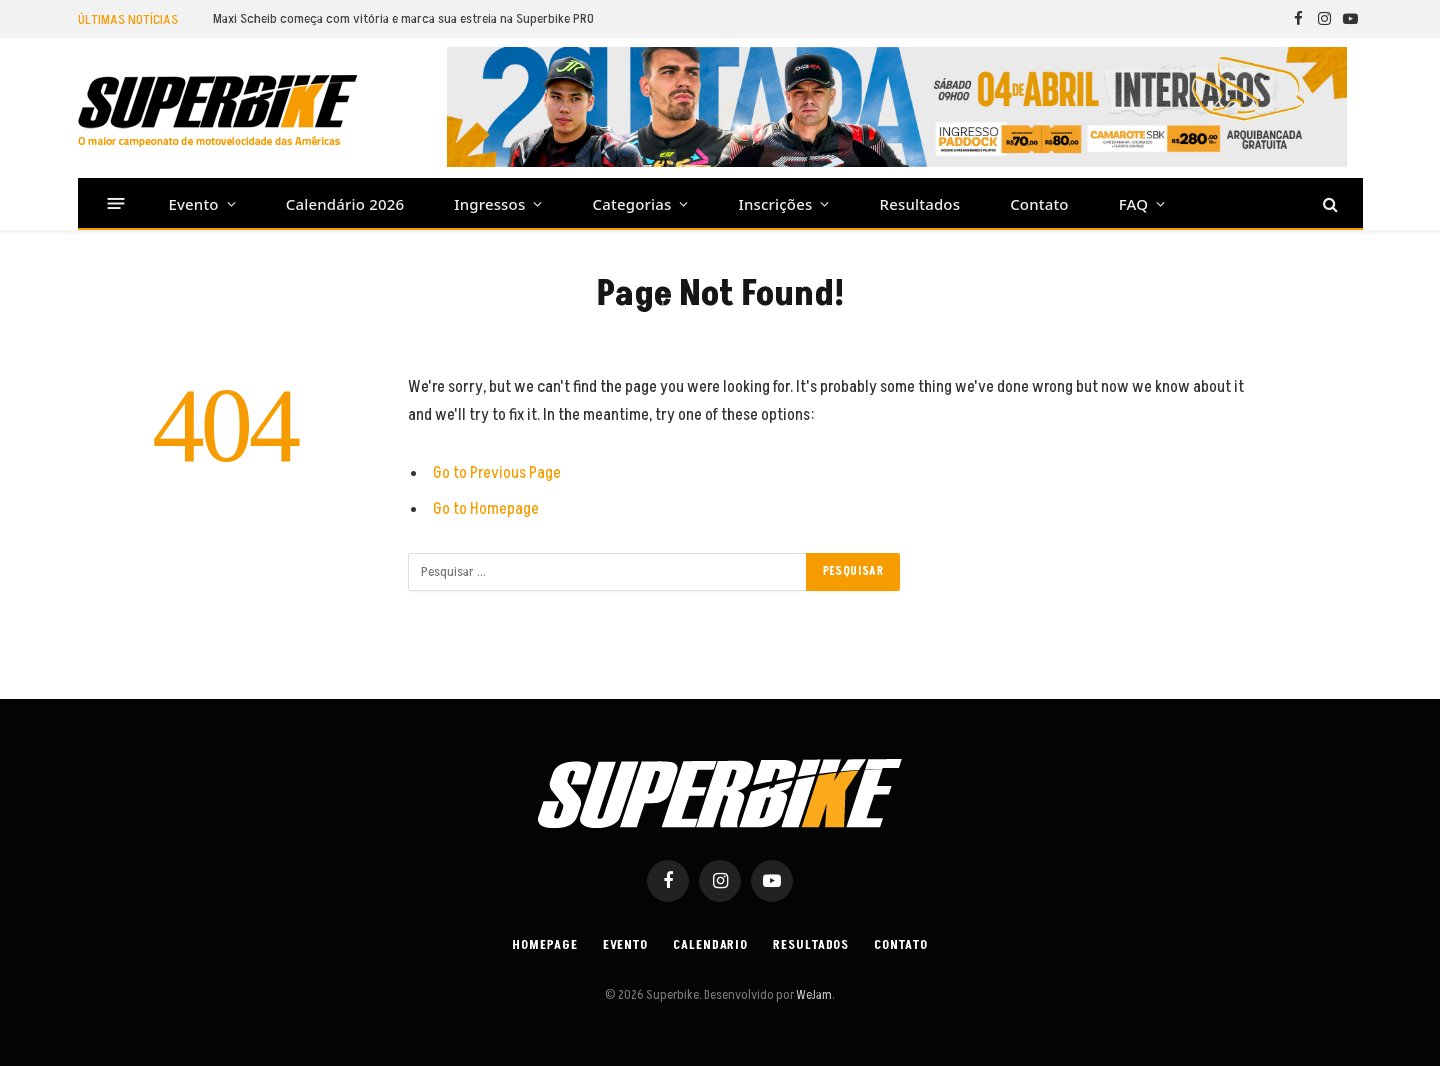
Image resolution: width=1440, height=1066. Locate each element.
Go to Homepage (486, 509)
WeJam (813, 995)
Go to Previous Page (497, 473)
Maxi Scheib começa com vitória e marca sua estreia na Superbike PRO (403, 19)
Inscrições (776, 204)
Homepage (544, 945)
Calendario (710, 945)
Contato (1039, 204)
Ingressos (489, 204)
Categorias (632, 204)
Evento (194, 204)
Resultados (920, 204)
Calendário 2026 (345, 204)
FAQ (1133, 204)
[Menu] (115, 203)
